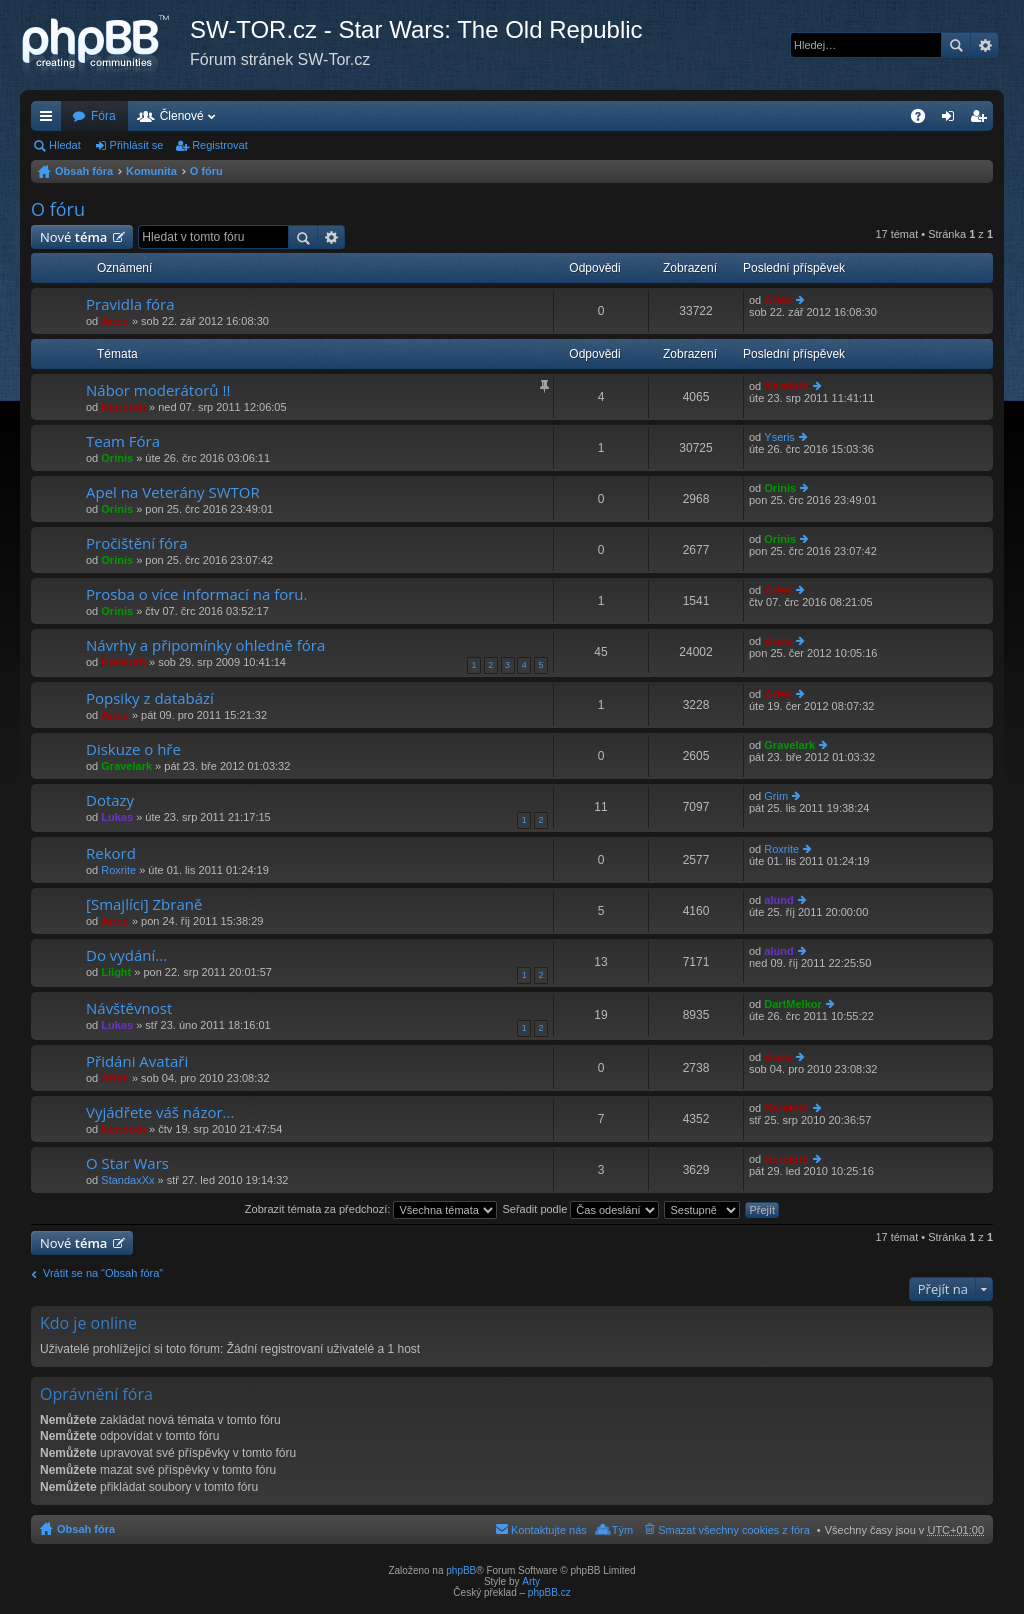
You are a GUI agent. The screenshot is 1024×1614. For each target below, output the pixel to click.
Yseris (779, 437)
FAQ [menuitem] (924, 120)
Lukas (117, 817)
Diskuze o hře (133, 749)
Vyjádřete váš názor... (160, 1112)
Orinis (117, 458)
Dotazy (110, 800)
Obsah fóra (84, 171)
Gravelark (126, 766)
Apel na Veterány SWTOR (173, 492)
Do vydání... (126, 955)
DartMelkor (792, 1004)
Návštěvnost (129, 1008)
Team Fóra (123, 441)
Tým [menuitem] (622, 1530)
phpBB (461, 1570)
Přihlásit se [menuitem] (952, 120)
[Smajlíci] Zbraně (144, 904)
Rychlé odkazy (50, 120)
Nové (73, 237)
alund (778, 900)
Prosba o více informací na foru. (196, 594)
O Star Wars (127, 1163)
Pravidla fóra (130, 304)
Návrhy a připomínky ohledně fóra (205, 645)
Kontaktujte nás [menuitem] (549, 1530)
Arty (531, 1581)
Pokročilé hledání (984, 45)
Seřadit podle (580, 1209)
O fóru (206, 171)
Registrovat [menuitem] (982, 120)
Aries (115, 321)
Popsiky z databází (150, 698)
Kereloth (123, 407)
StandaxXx (127, 1180)
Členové (182, 116)
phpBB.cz (549, 1592)
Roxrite (118, 870)
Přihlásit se (137, 145)
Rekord (111, 853)
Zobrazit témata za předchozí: (371, 1209)
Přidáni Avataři (137, 1061)
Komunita (151, 171)
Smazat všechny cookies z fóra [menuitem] (734, 1530)
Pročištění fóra (136, 543)
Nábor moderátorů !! (158, 390)
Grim (776, 796)
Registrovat (220, 145)
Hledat (956, 45)
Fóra (103, 116)
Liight (116, 972)
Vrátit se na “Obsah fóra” (103, 1273)
